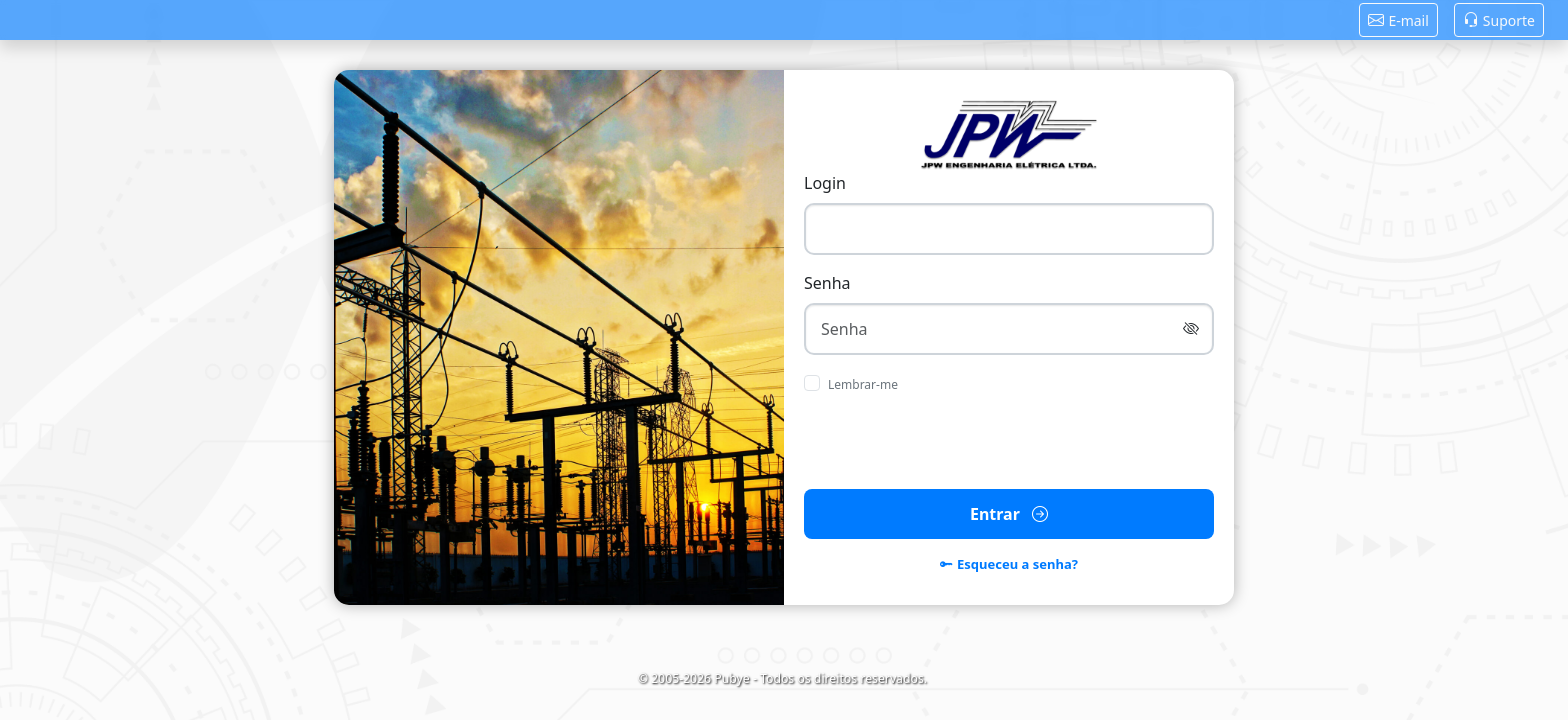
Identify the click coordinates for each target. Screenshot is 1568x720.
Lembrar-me (863, 384)
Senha (827, 283)
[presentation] (1009, 442)
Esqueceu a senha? (1009, 565)
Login (825, 183)
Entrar (1009, 514)
